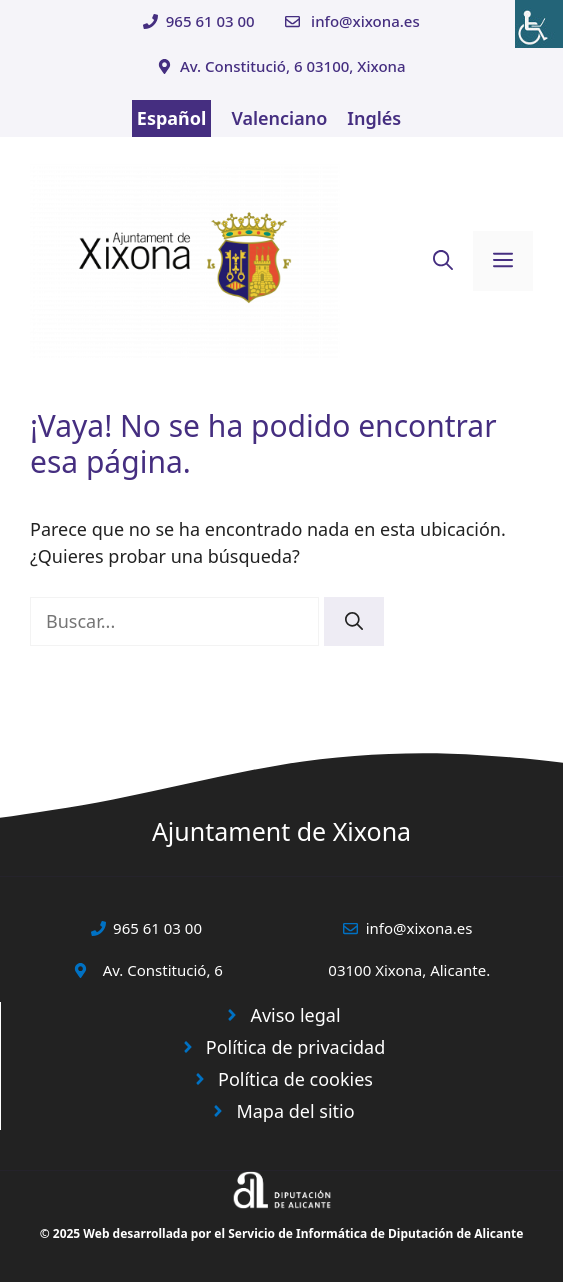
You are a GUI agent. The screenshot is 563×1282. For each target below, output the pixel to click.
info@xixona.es (365, 21)
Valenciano (279, 118)
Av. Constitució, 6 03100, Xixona (293, 66)
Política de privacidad (295, 1047)
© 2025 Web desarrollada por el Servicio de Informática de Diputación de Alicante (282, 1233)
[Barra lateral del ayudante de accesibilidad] (539, 24)
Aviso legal (295, 1015)
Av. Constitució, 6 (163, 970)
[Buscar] (354, 621)
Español (172, 118)
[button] (443, 261)
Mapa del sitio (295, 1111)
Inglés (374, 118)
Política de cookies (295, 1079)
